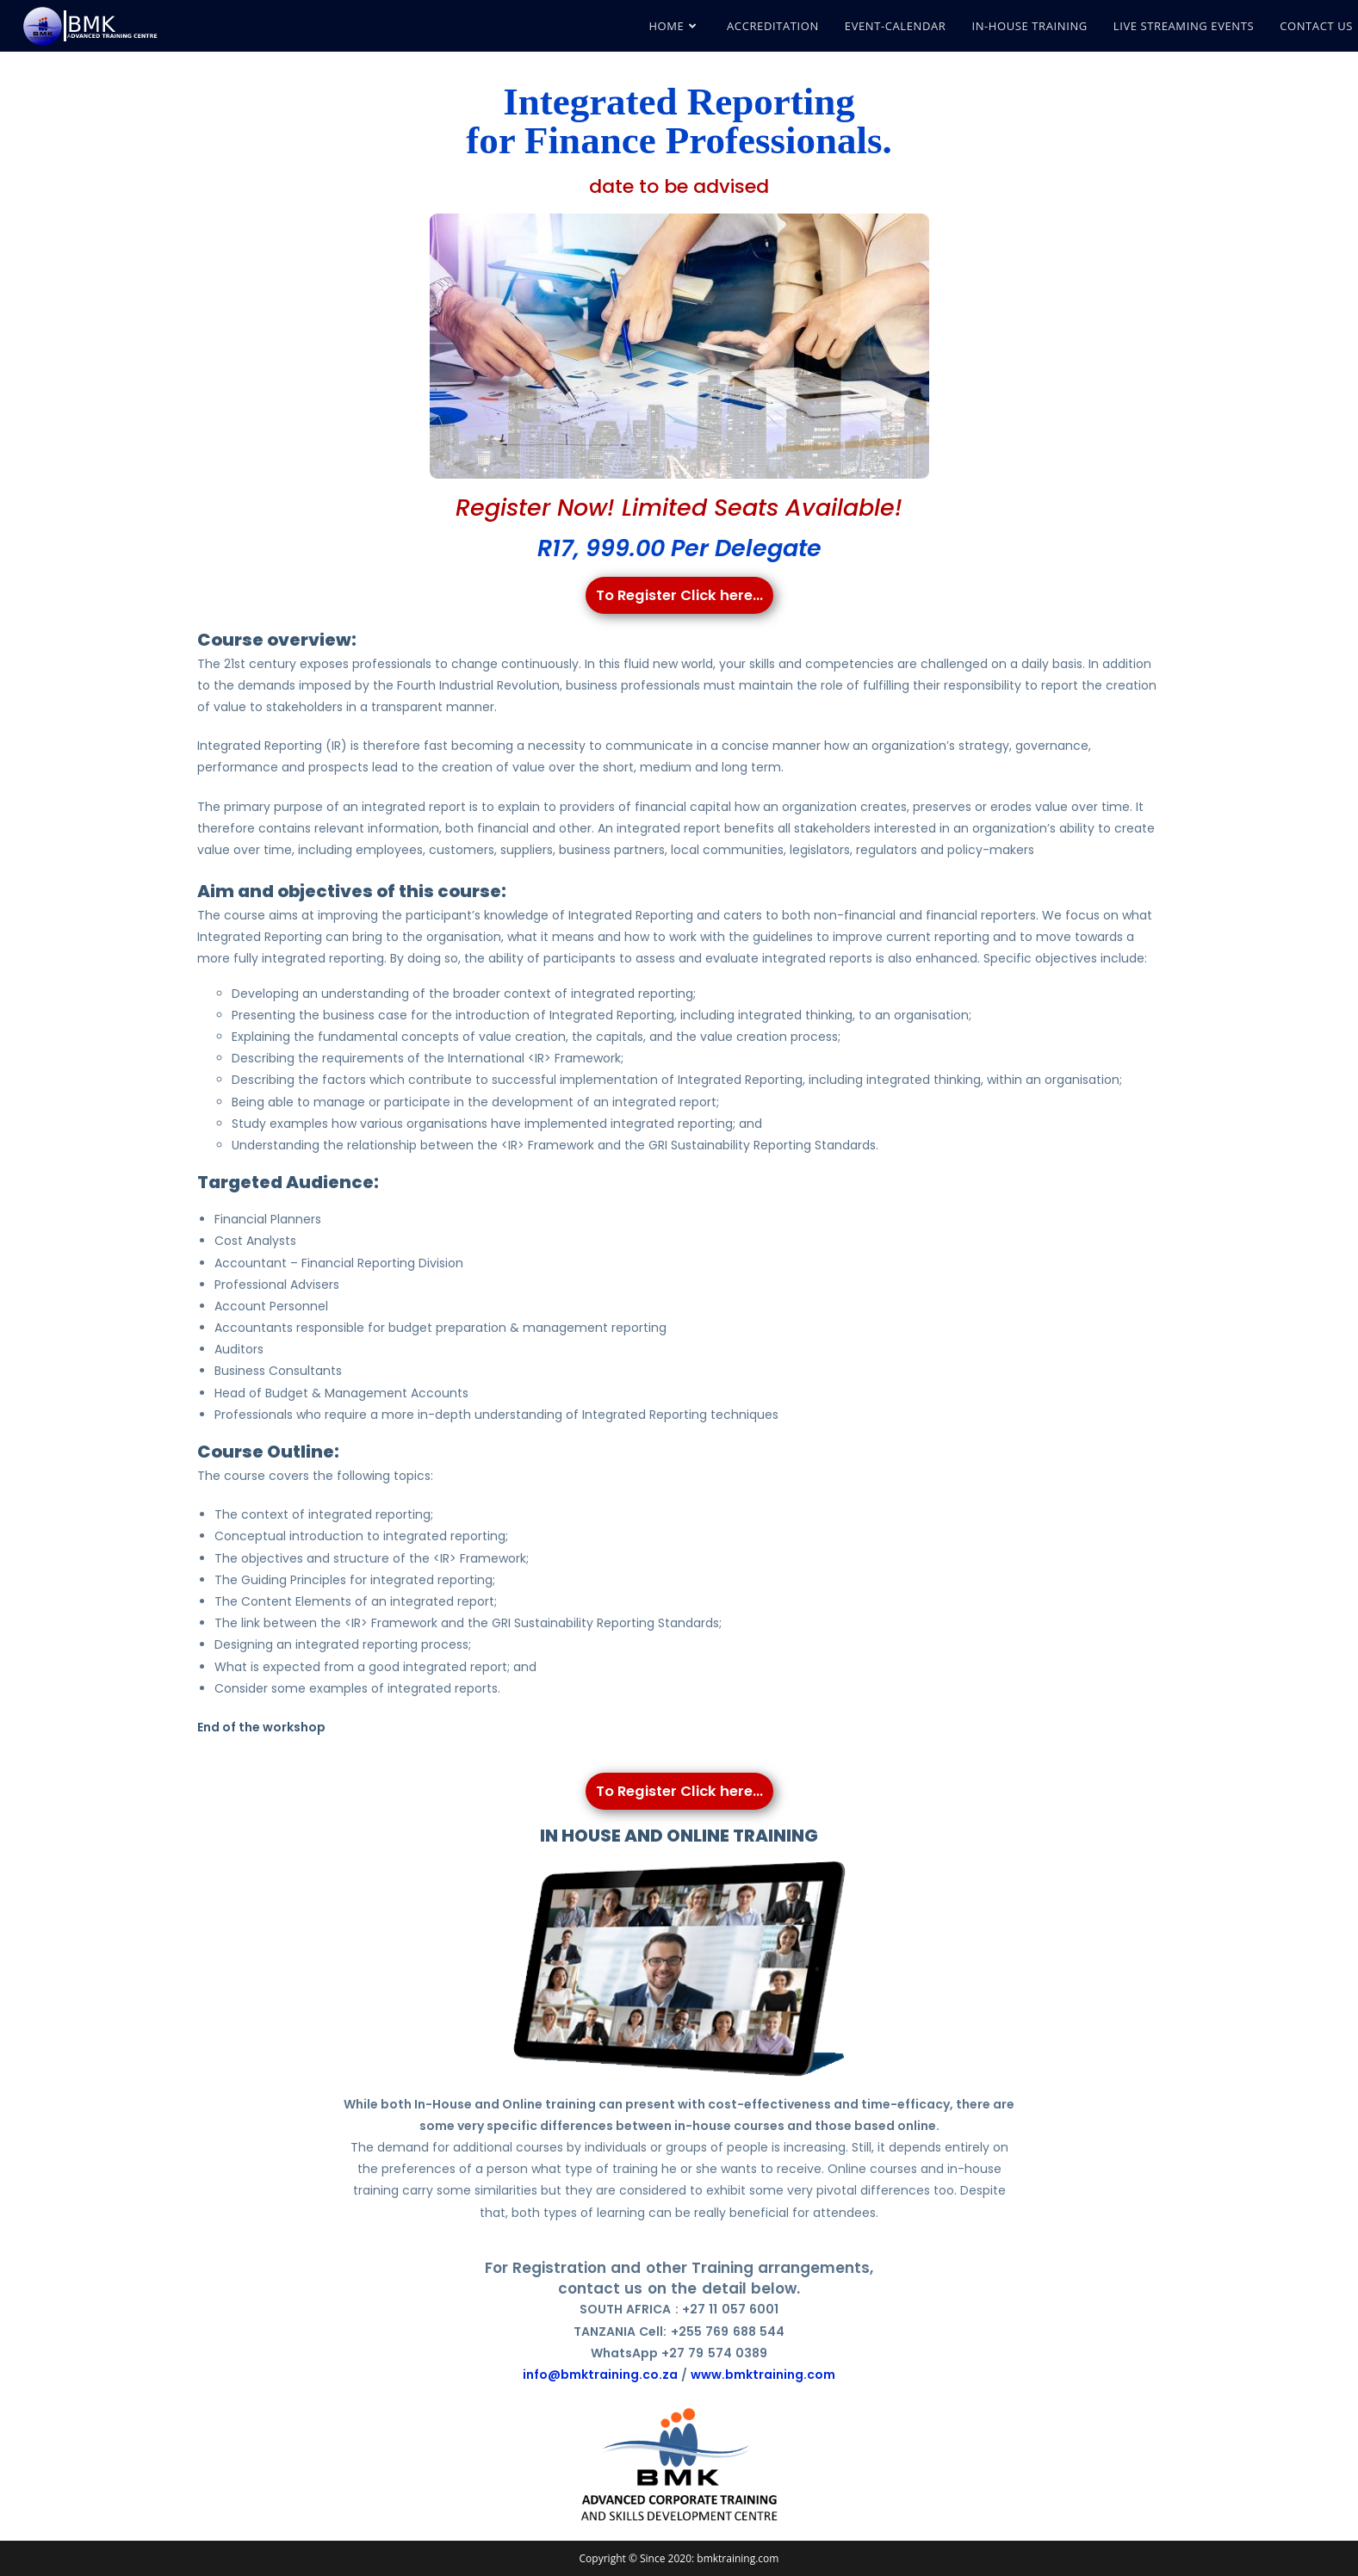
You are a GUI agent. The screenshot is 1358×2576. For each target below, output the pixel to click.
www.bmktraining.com (763, 2373)
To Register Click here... (679, 594)
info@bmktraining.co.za (600, 2373)
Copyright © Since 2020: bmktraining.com (679, 2557)
